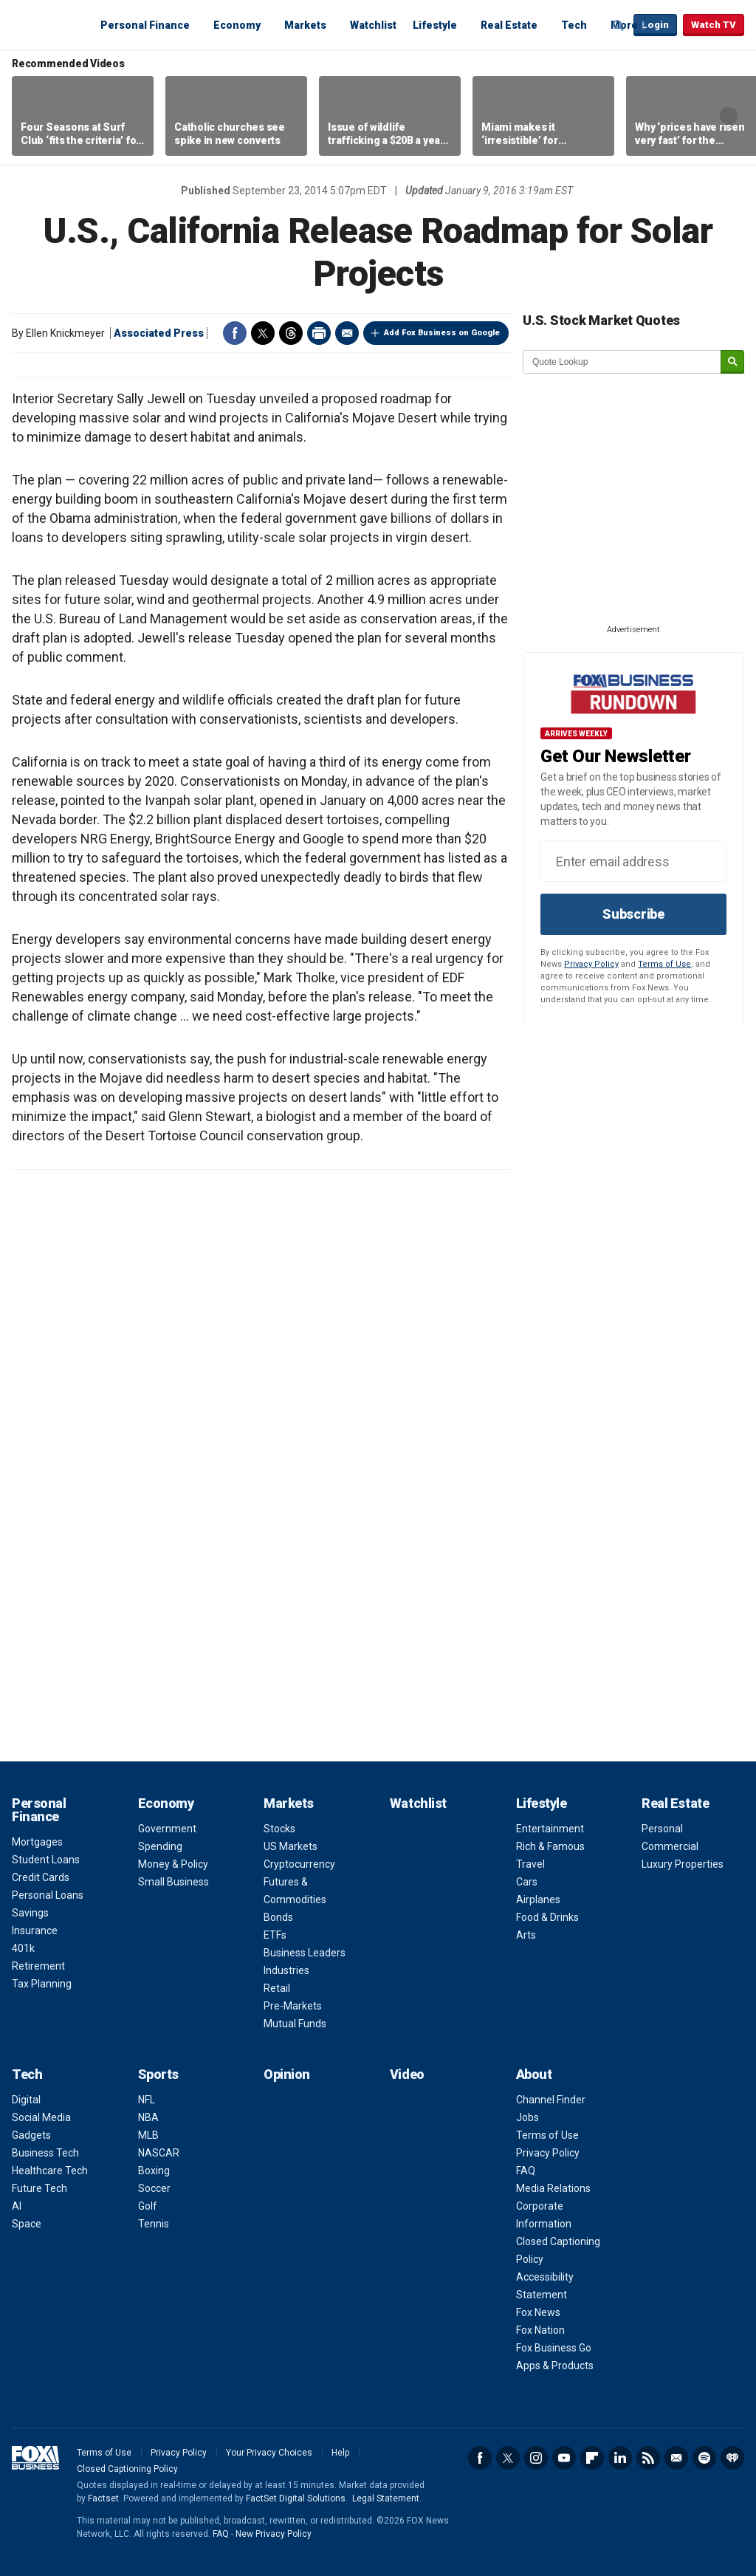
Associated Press (159, 333)
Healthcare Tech (50, 2170)
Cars (526, 1882)
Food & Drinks (547, 1917)
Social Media (41, 2117)
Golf (147, 2206)
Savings (30, 1913)
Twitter (263, 333)
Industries (286, 1970)
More (624, 25)
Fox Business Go (553, 2348)
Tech (574, 25)
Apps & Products (555, 2365)
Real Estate (509, 25)
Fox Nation (540, 2330)
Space (26, 2224)
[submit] (732, 362)
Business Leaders (305, 1953)
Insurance (35, 1930)
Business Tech (45, 2153)
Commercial (670, 1846)
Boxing (154, 2170)
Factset (103, 2498)
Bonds (278, 1917)
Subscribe (633, 914)
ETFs (275, 1935)
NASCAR (158, 2153)
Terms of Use (664, 964)
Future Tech (39, 2188)
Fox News (538, 2312)
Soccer (154, 2188)
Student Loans (46, 1860)
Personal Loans (47, 1895)
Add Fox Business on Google (442, 333)
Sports (158, 2074)
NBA (148, 2117)
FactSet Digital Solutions (296, 2498)
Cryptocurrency (299, 1864)
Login (655, 24)
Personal (662, 1829)
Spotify (704, 2458)
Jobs (527, 2117)
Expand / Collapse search (619, 26)
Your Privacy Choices (269, 2452)
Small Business (173, 1882)
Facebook (235, 333)
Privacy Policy (591, 964)
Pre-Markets (293, 2006)
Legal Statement (385, 2498)
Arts (526, 1935)
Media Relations (553, 2188)
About (534, 2074)
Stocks (279, 1829)
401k (23, 1948)
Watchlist (373, 25)
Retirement (38, 1966)
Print (319, 333)
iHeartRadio (732, 2458)
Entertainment (550, 1829)
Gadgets (31, 2135)
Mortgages (37, 1842)
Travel (530, 1864)
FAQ (525, 2170)
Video (407, 2074)
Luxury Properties (683, 1864)
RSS (648, 2458)
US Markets (290, 1846)
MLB (148, 2135)
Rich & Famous (550, 1846)
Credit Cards (40, 1877)
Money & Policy (173, 1864)
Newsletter (676, 2458)
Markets (305, 25)
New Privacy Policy (274, 2534)
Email (347, 333)
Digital (26, 2100)
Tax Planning (42, 1984)
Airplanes (538, 1899)
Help (340, 2452)
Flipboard (592, 2458)
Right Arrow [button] (729, 116)
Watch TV (713, 24)
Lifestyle (435, 25)
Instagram (536, 2458)
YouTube (564, 2458)
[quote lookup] (622, 362)
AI (16, 2206)
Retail (277, 1988)
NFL (146, 2100)
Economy (237, 25)
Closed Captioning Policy (127, 2469)
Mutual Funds (295, 2023)
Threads (291, 333)
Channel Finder (550, 2100)
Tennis (153, 2224)
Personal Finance (145, 25)
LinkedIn (620, 2458)
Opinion (287, 2074)
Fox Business (47, 24)
